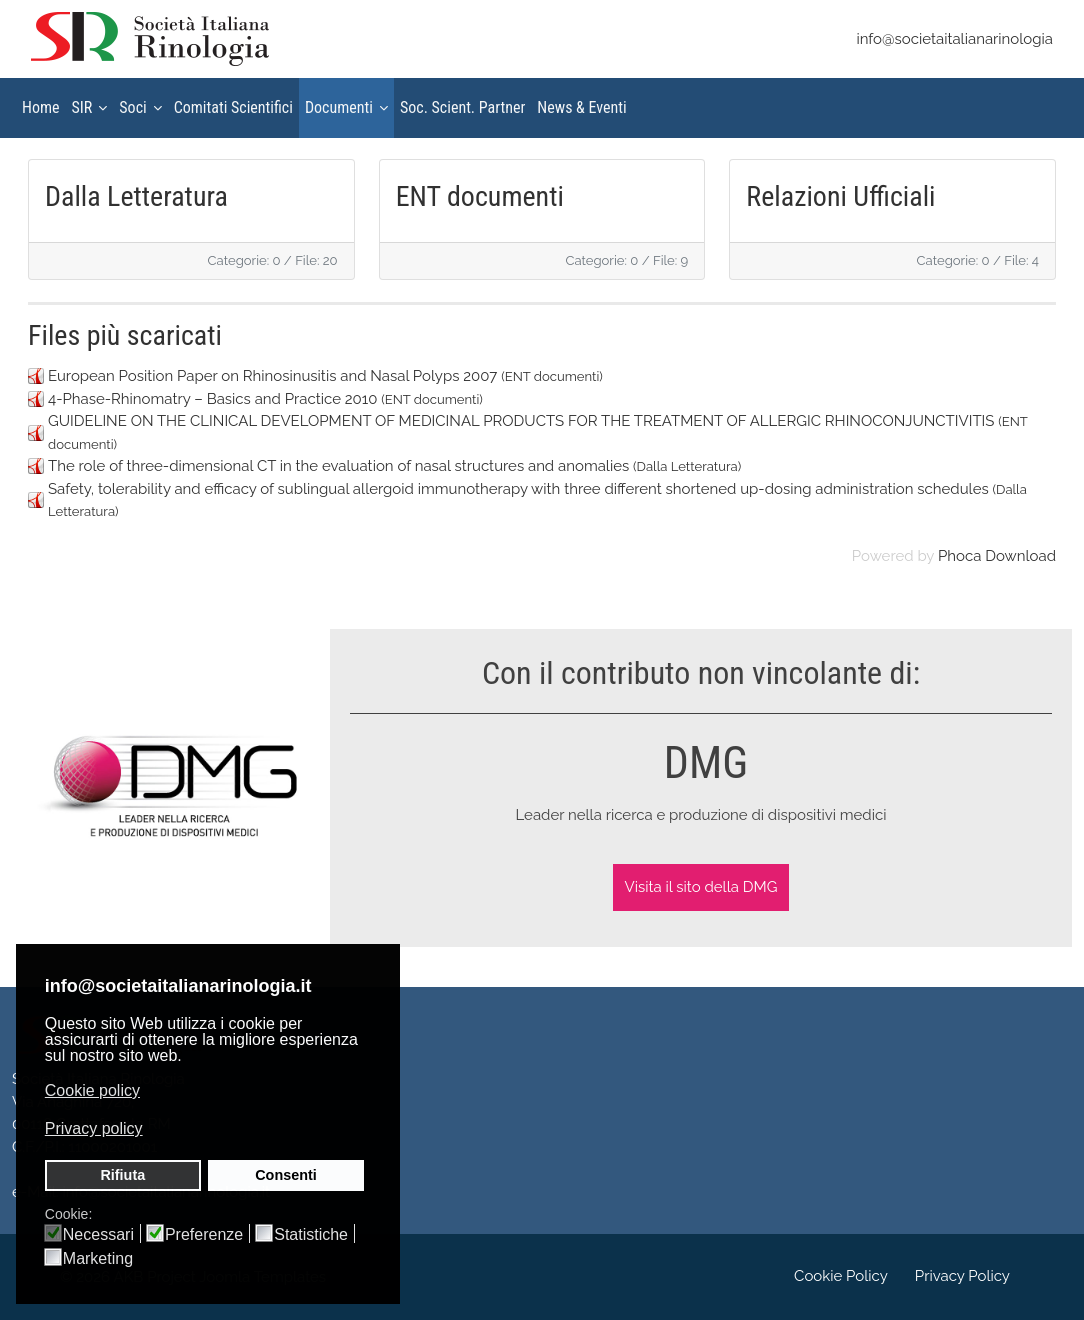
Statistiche (311, 1235)
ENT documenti (480, 196)
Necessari (98, 1235)
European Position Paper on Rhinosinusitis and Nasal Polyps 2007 (272, 376)
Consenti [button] (286, 1175)
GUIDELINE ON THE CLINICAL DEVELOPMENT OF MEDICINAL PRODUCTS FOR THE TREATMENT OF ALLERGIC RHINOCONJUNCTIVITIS (521, 421)
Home (41, 107)
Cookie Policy (841, 1276)
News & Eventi (581, 107)
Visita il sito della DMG (701, 887)
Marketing (98, 1259)
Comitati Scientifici (233, 107)
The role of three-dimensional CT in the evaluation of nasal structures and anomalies (338, 466)
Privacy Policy (962, 1276)
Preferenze (204, 1235)
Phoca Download (997, 556)
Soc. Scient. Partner (462, 107)
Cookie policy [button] (92, 1090)
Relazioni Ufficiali (840, 196)
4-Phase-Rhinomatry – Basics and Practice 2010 (212, 399)
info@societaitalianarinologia (954, 39)
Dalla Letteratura (136, 196)
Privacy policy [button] (94, 1128)
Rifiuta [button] (122, 1175)
